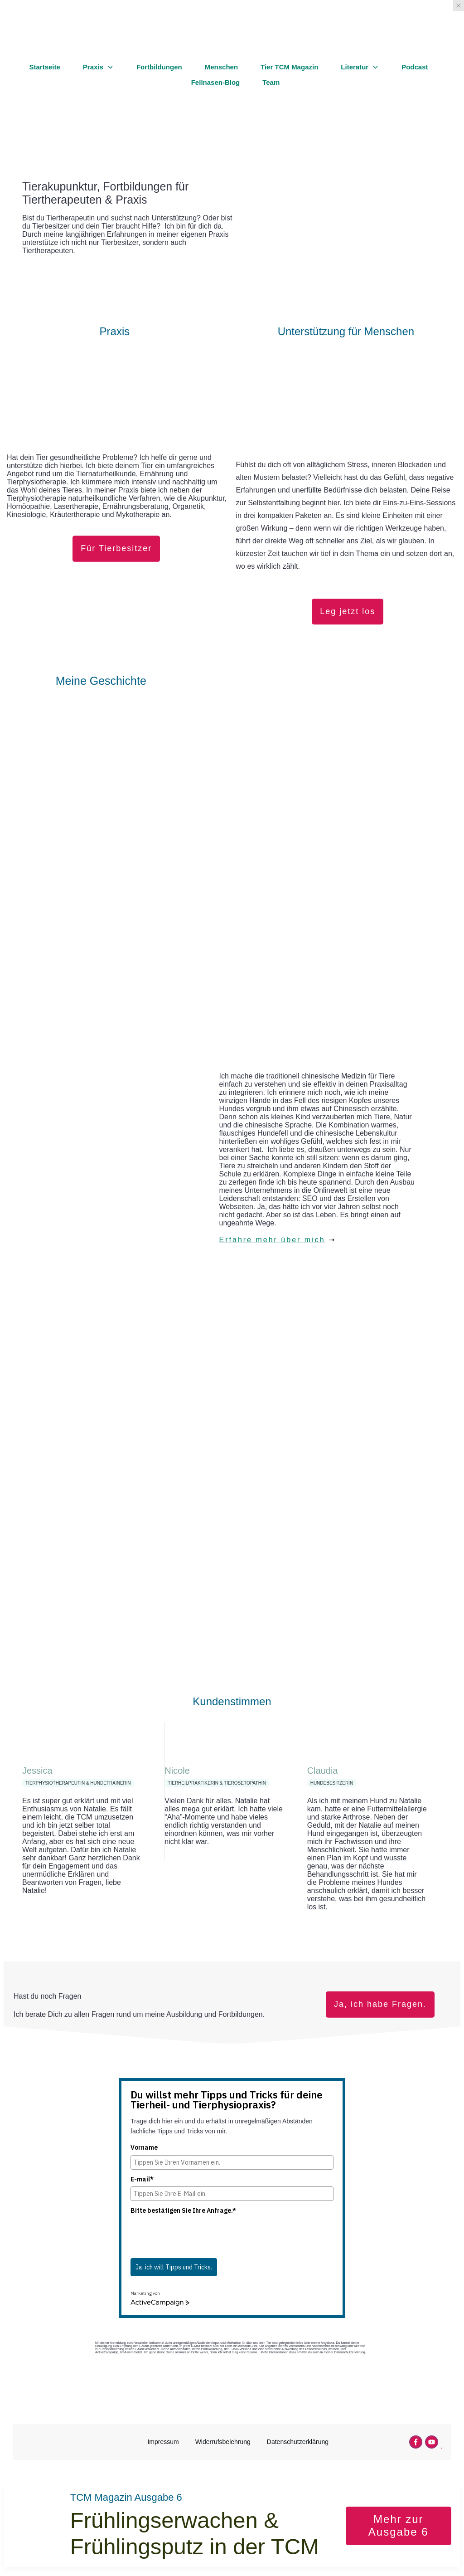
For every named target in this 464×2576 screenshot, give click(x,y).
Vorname (144, 2147)
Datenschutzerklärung (349, 2352)
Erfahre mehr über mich (272, 1240)
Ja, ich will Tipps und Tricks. (173, 2267)
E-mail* (142, 2179)
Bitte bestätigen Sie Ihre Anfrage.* (183, 2210)
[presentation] (199, 2236)
